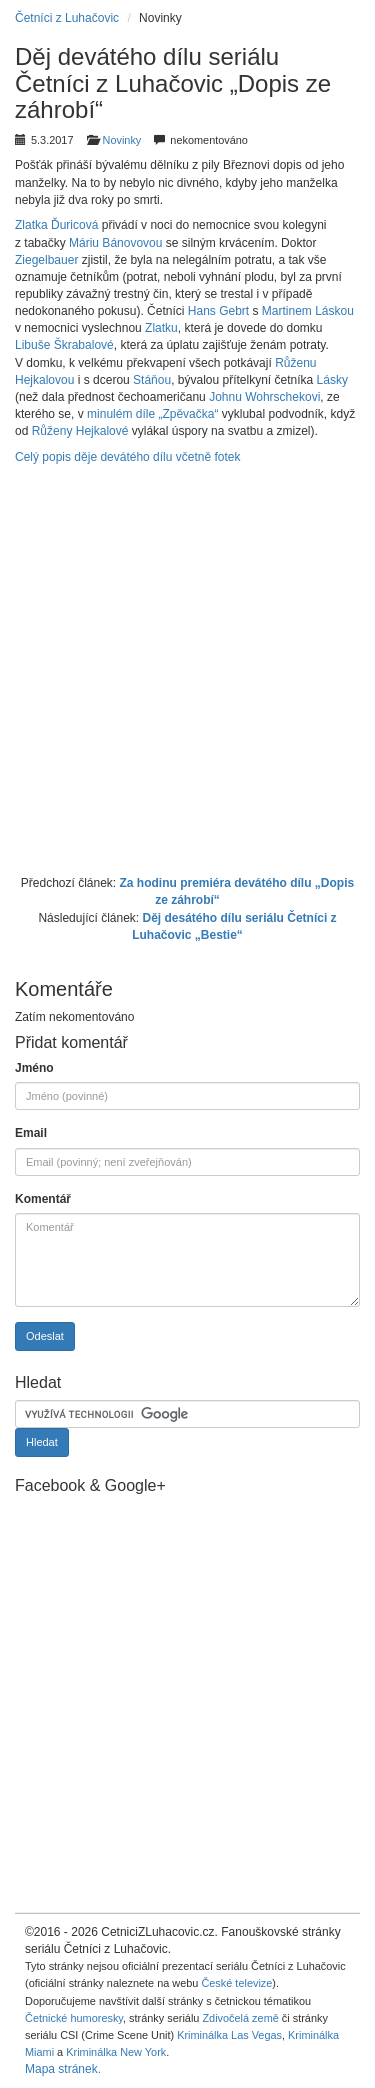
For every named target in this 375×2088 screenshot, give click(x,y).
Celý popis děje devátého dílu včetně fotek (127, 457)
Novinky (122, 140)
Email (31, 1133)
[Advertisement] (187, 667)
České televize (236, 1983)
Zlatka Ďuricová (56, 225)
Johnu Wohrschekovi (264, 397)
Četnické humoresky (74, 2018)
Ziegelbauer (46, 260)
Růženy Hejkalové (80, 431)
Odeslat (45, 1336)
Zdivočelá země (240, 2018)
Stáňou (152, 380)
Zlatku (161, 328)
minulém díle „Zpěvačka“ (152, 414)
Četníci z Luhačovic (67, 18)
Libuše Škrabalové (64, 345)
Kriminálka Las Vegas (229, 2035)
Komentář (43, 1199)
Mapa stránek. (63, 2069)
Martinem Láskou (308, 311)
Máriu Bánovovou (115, 243)
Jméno (34, 1068)
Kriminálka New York (116, 2052)
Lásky (332, 380)
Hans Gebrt (218, 311)
